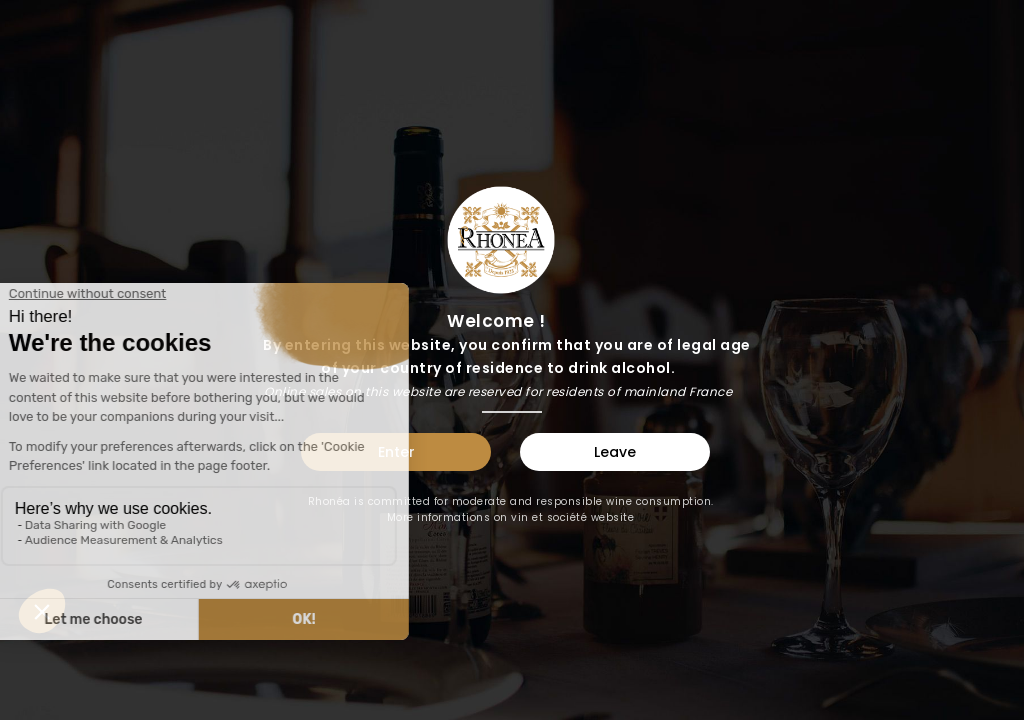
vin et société (549, 517)
